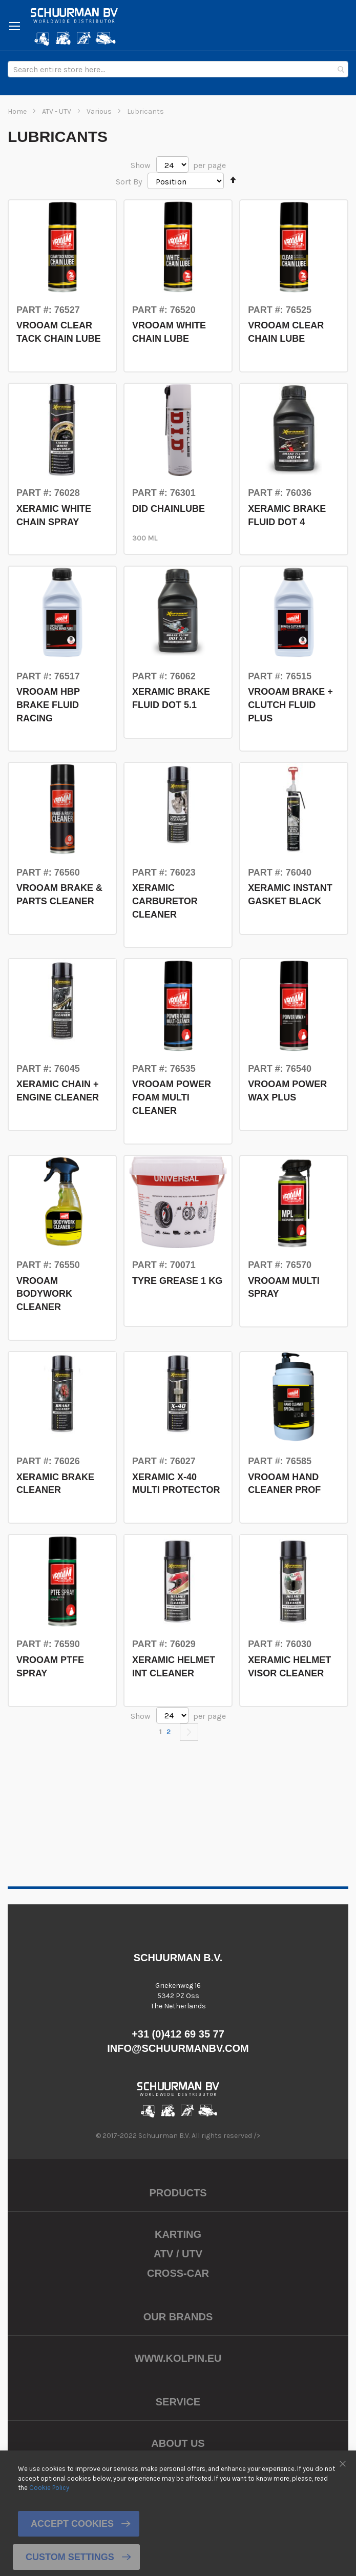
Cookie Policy (49, 2487)
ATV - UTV (57, 111)
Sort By (129, 181)
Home (18, 111)
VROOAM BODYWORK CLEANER (44, 1294)
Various (100, 111)
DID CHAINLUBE (168, 509)
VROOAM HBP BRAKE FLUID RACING (48, 705)
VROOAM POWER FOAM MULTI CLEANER (171, 1097)
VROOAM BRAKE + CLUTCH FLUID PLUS (290, 705)
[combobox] (178, 69)
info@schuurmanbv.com (178, 2048)
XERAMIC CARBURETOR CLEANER (165, 901)
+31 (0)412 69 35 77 (178, 2034)
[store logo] (74, 27)
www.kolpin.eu (178, 2358)
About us (177, 2443)
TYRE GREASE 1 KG (177, 1281)
